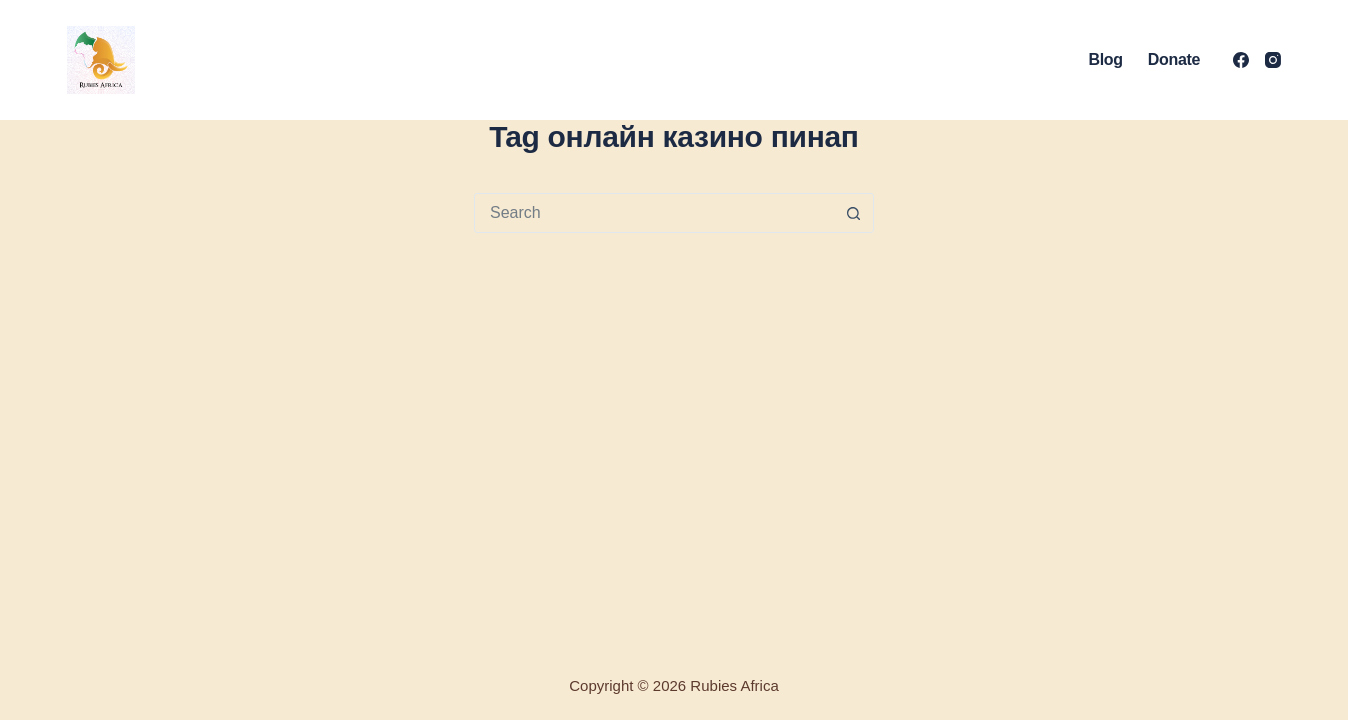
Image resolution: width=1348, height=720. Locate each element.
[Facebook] (1241, 60)
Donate (1174, 59)
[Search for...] (654, 213)
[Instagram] (1273, 60)
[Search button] (853, 213)
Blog (1106, 59)
